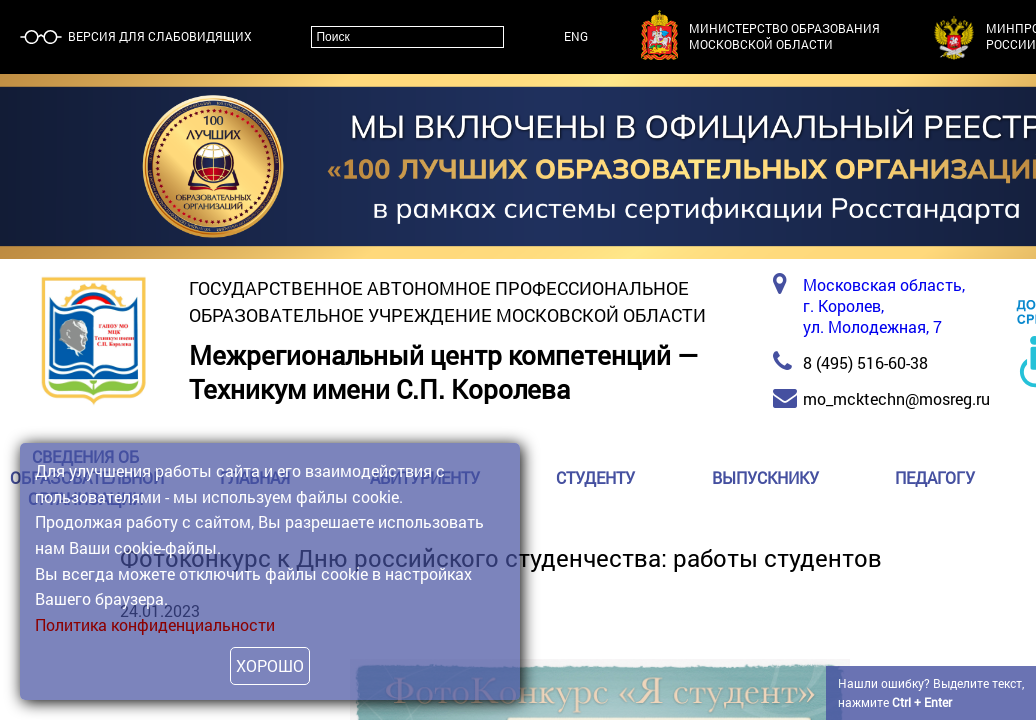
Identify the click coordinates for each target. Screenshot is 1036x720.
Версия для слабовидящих (158, 36)
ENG (576, 36)
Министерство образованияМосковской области (784, 36)
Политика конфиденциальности (155, 624)
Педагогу (935, 477)
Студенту (595, 477)
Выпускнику (765, 477)
